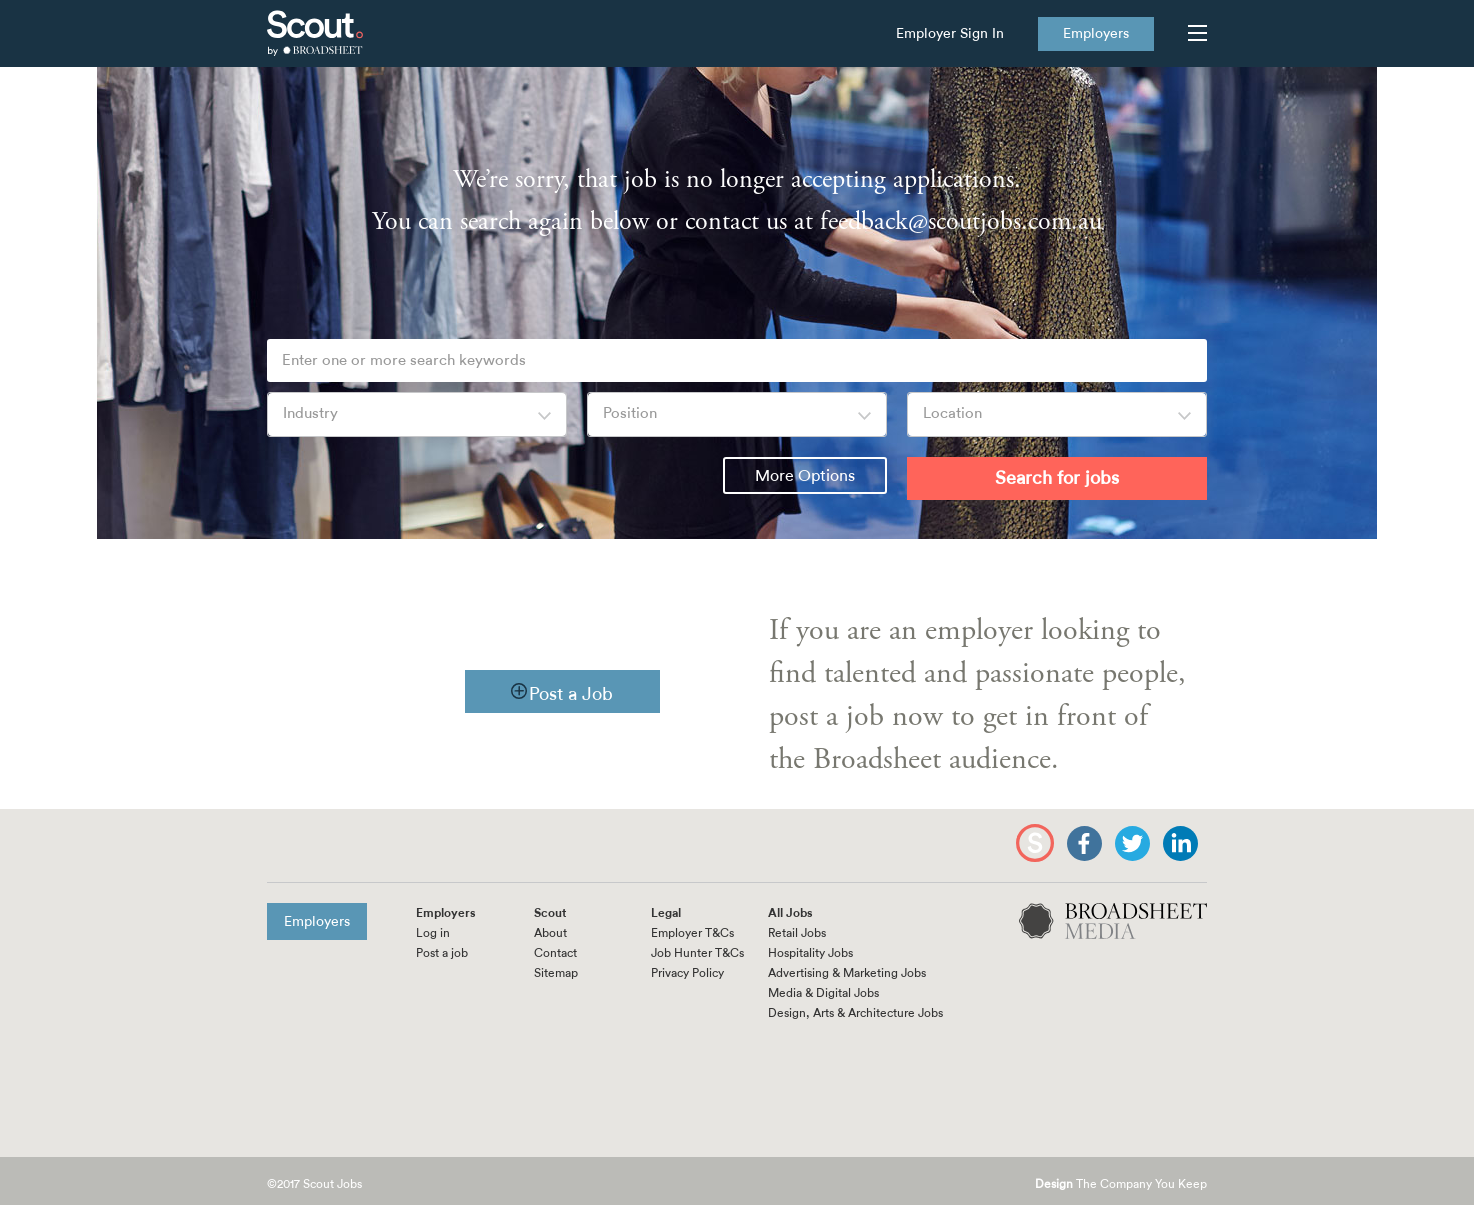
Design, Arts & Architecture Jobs (855, 1013)
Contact (555, 953)
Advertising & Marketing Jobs (847, 973)
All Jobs (790, 913)
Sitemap (556, 973)
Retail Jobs (797, 933)
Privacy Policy (687, 973)
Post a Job (571, 694)
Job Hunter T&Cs (697, 953)
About (550, 933)
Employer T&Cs (692, 933)
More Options (805, 476)
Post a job (442, 953)
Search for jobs (1057, 478)
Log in (433, 933)
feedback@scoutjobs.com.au (961, 221)
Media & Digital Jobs (823, 993)
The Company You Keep (1121, 1184)
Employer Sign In (950, 34)
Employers (1096, 34)
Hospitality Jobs (810, 953)
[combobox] (417, 414)
